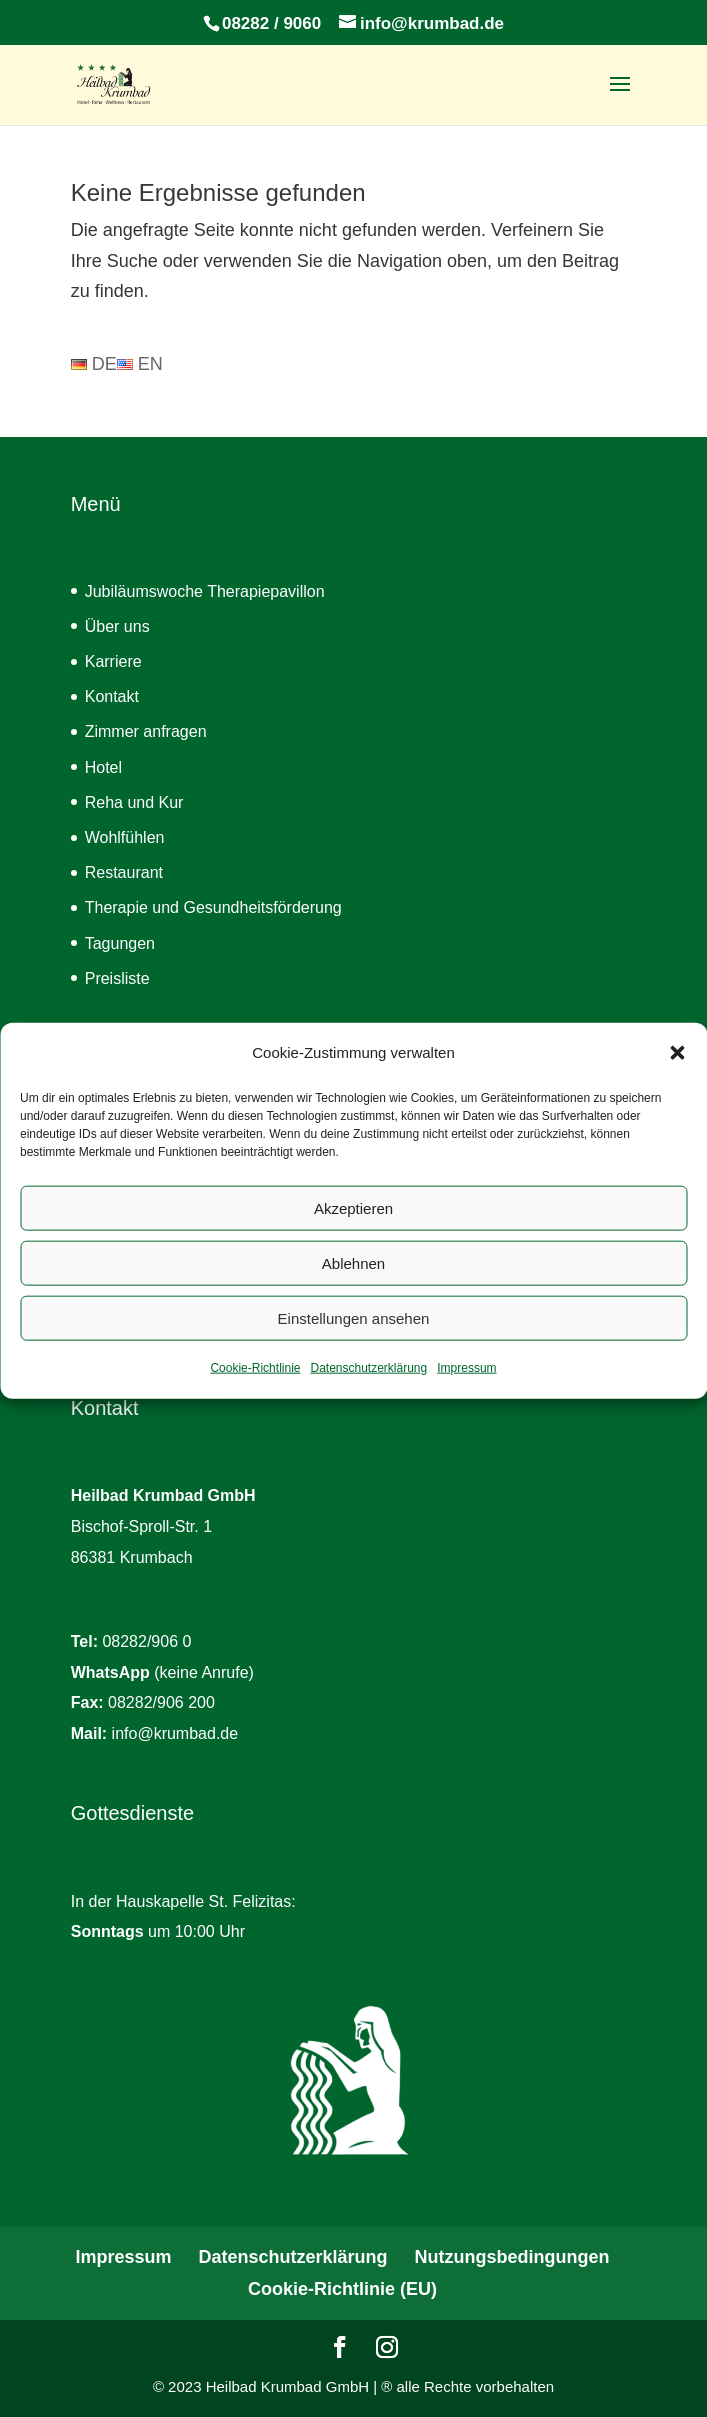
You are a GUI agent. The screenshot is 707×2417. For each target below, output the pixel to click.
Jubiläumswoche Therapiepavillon (205, 591)
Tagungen (120, 943)
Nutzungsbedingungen (512, 2257)
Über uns (117, 626)
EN (140, 364)
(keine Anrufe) (162, 1672)
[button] (677, 1074)
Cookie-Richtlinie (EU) (342, 2289)
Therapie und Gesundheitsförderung (213, 907)
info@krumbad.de (175, 1733)
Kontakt (112, 696)
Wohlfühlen (125, 837)
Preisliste (117, 978)
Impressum (466, 1389)
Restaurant (124, 872)
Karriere (113, 661)
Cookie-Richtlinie (255, 1389)
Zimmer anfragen (146, 731)
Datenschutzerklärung (368, 1389)
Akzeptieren (353, 1228)
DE (94, 364)
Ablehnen (353, 1283)
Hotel (103, 767)
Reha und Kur (134, 802)
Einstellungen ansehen (354, 1338)
